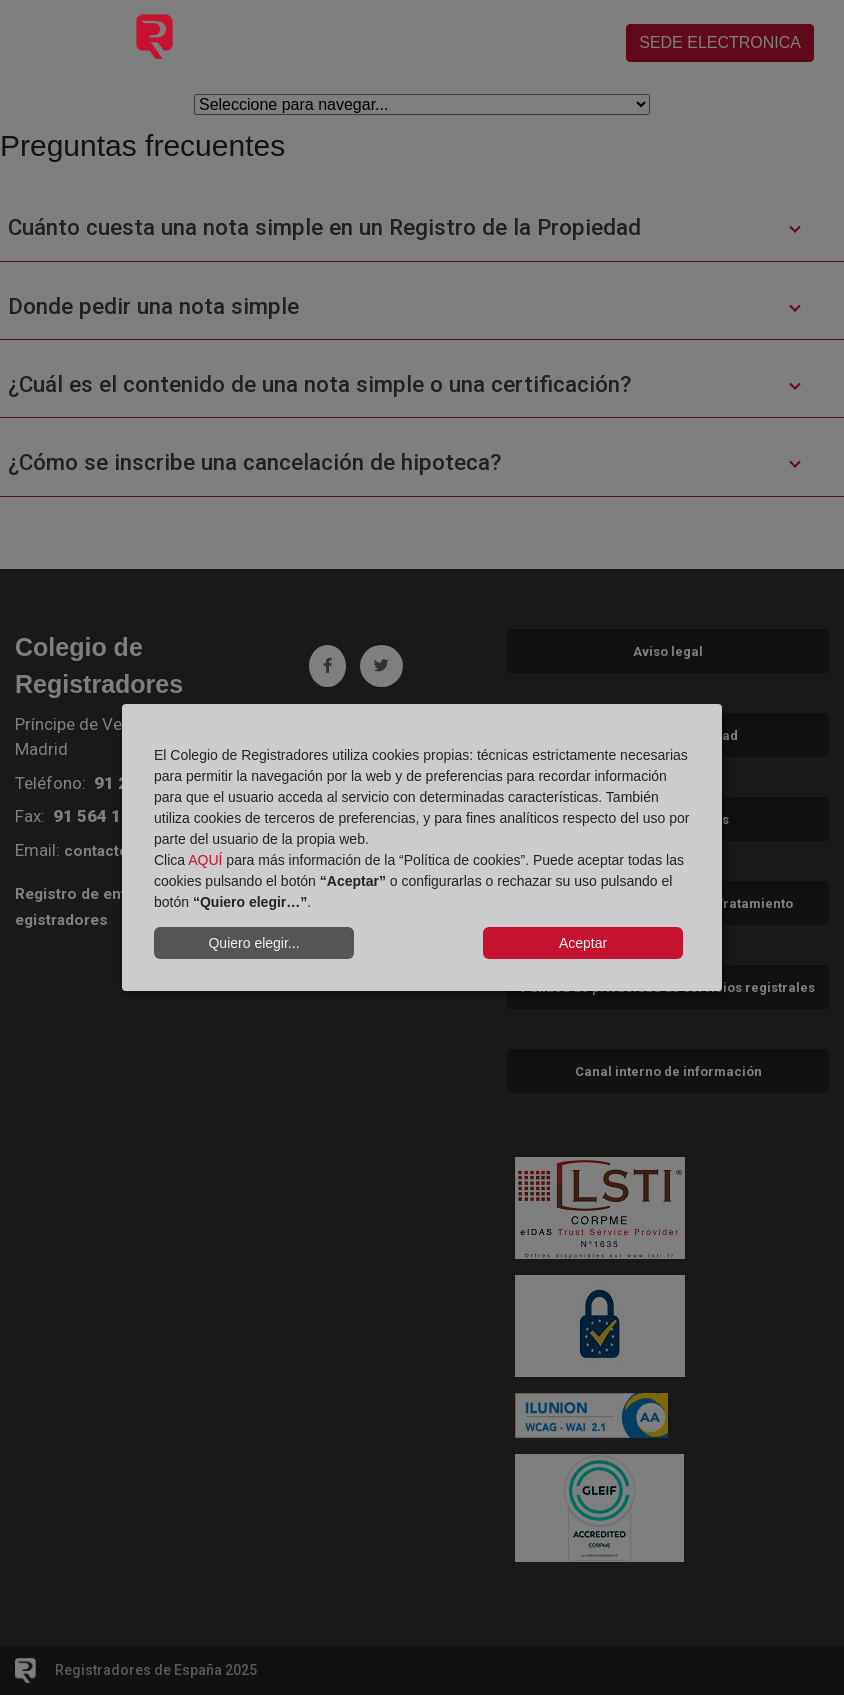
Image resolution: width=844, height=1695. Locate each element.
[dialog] (422, 848)
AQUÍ (205, 860)
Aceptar (583, 943)
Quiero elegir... (253, 943)
